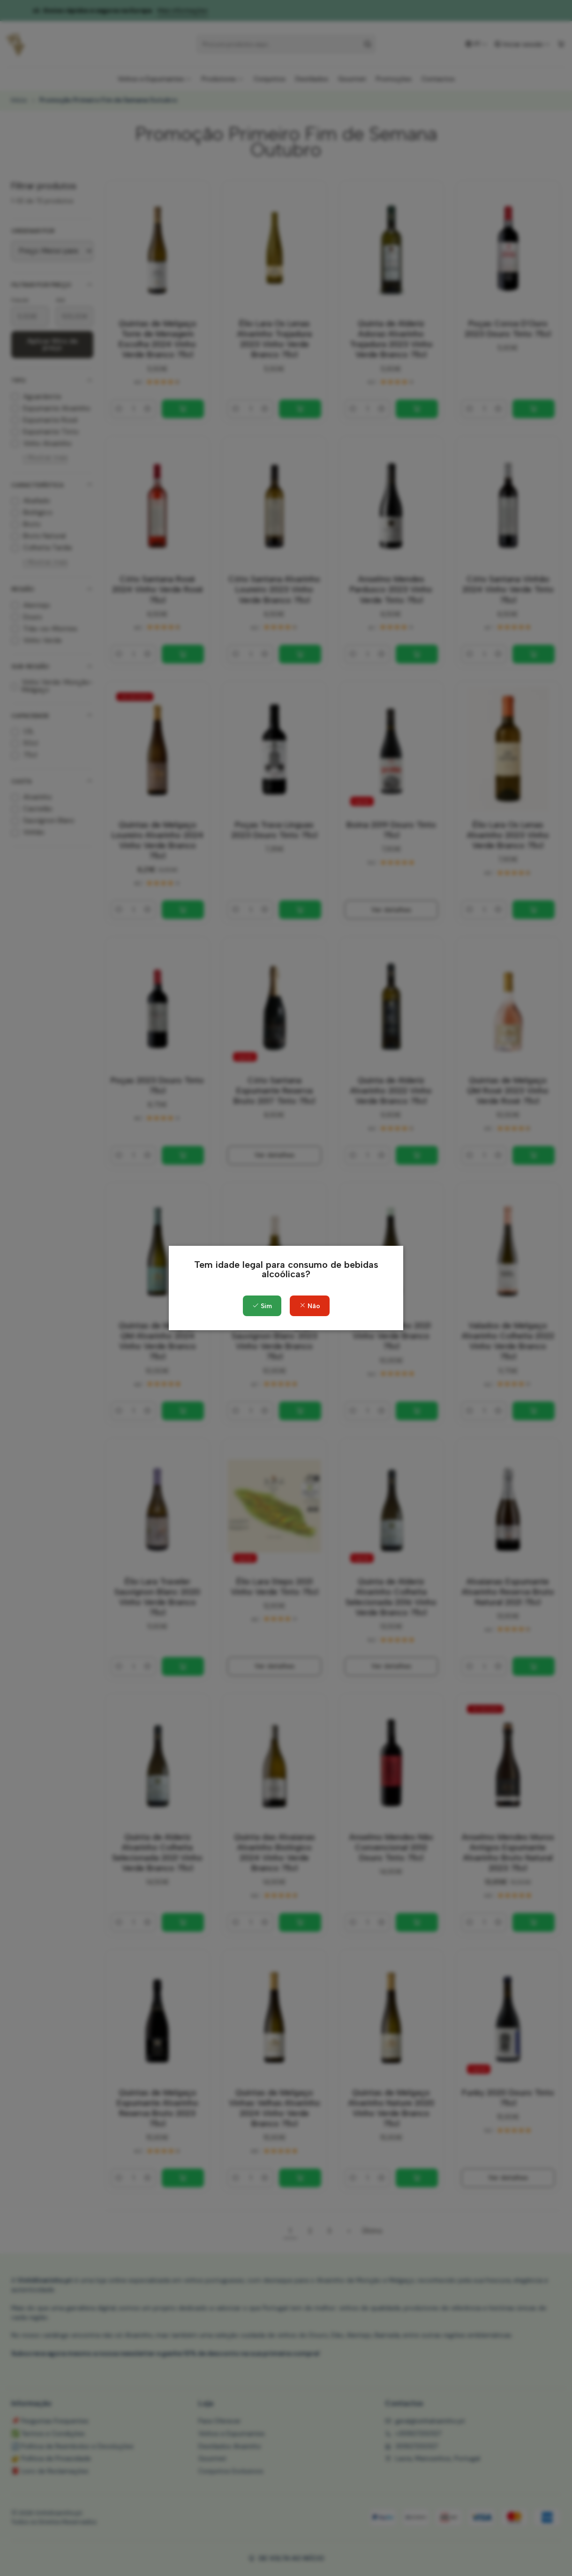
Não (309, 1306)
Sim (262, 1306)
